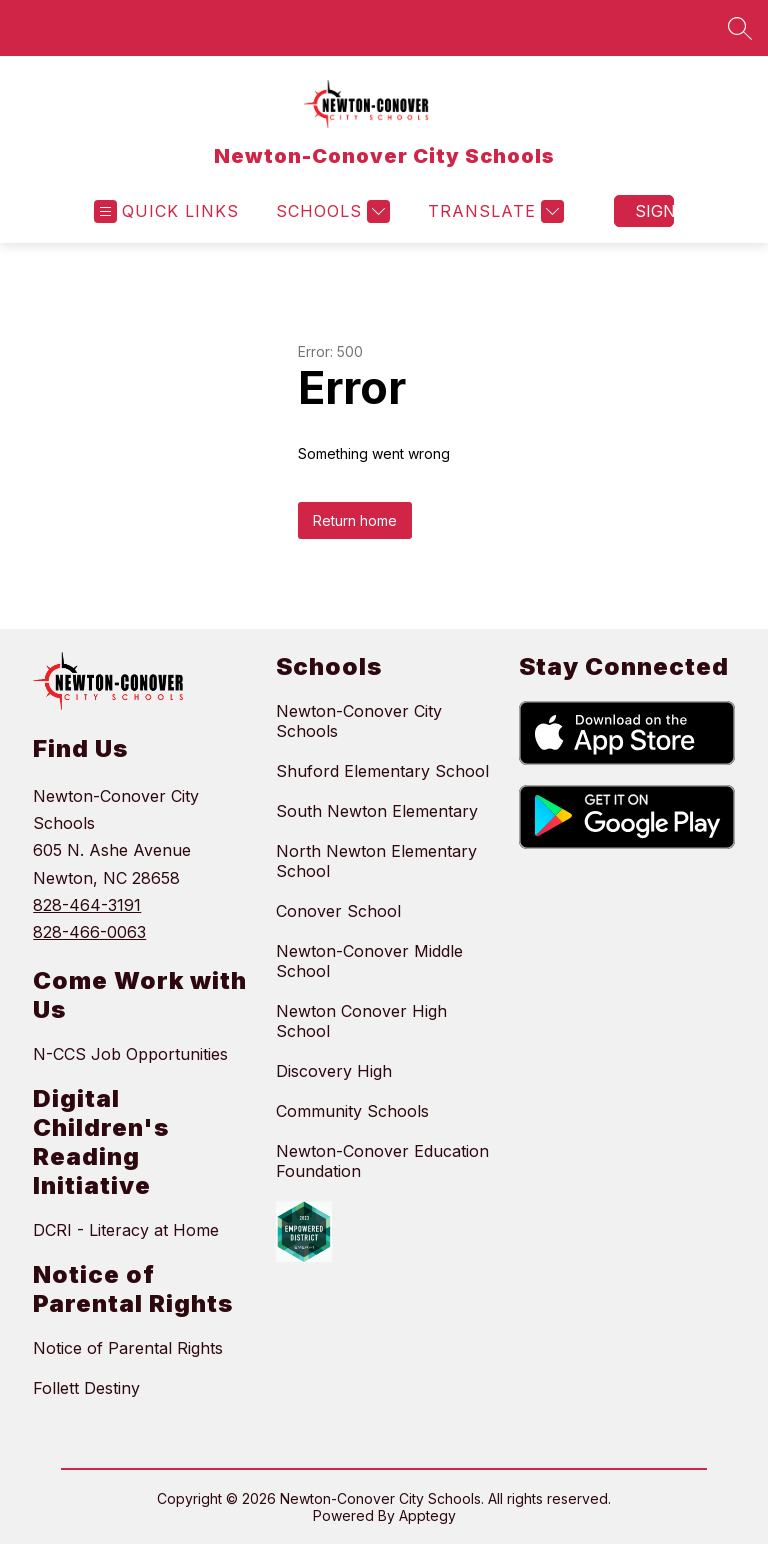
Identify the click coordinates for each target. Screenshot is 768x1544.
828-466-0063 (89, 932)
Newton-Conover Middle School (369, 961)
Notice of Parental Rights (128, 1348)
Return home (355, 520)
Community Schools (352, 1111)
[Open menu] (166, 211)
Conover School (338, 911)
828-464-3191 (87, 905)
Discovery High (334, 1071)
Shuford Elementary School (382, 771)
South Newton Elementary (377, 811)
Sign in (654, 211)
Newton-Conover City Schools (359, 721)
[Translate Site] (493, 211)
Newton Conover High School (361, 1021)
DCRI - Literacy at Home (126, 1230)
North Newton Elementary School (376, 861)
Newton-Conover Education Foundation (382, 1161)
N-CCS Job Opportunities (130, 1054)
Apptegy (427, 1515)
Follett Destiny (86, 1388)
